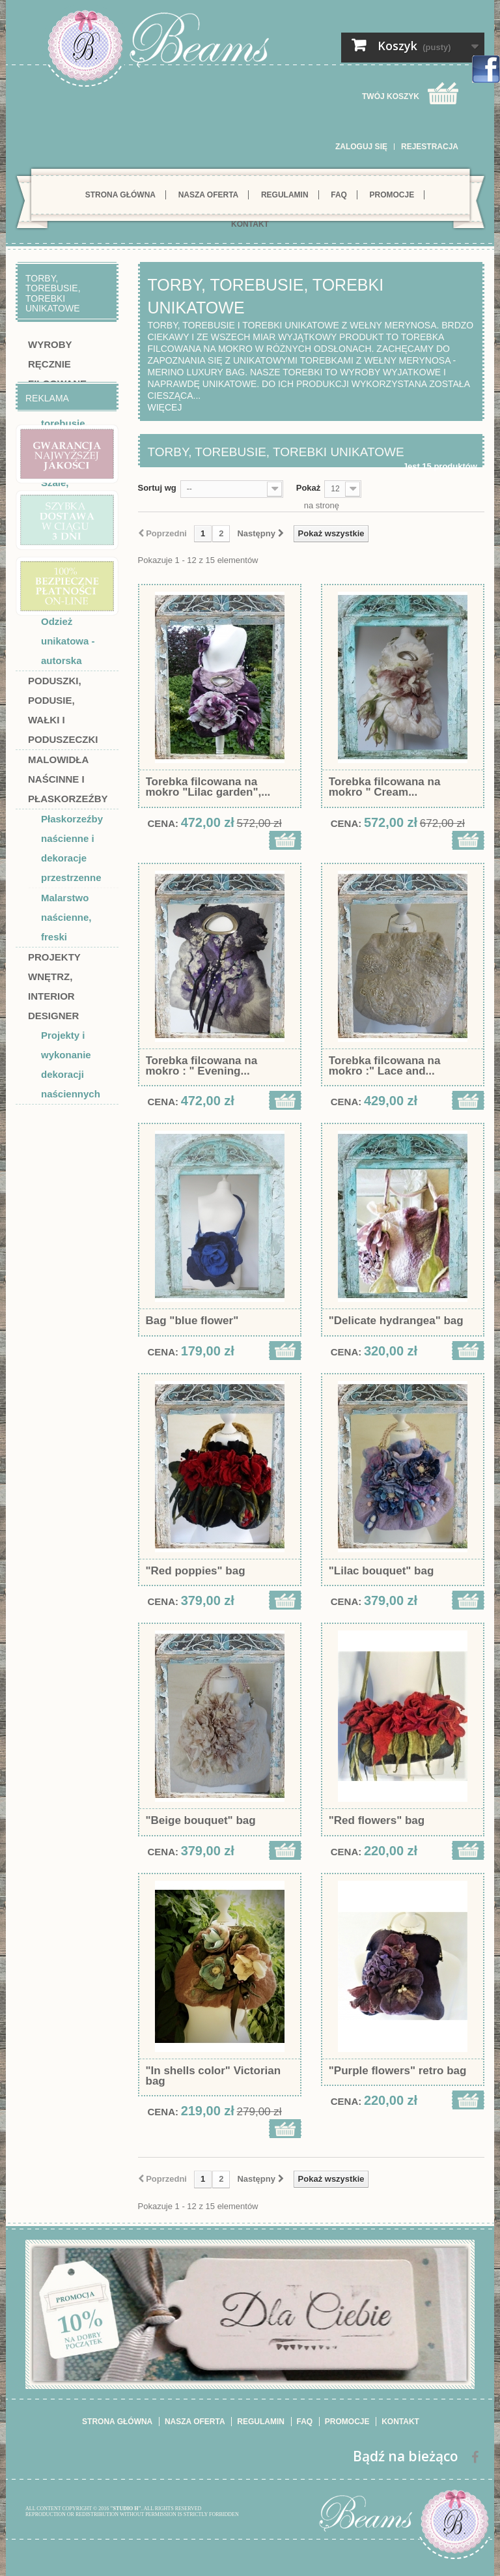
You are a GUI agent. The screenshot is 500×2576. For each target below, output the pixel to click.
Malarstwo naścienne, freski (66, 917)
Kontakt (250, 224)
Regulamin (285, 194)
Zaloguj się (361, 146)
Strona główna (120, 194)
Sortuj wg (157, 488)
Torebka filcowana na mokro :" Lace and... (385, 1066)
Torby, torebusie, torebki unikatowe (65, 433)
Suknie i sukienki (60, 551)
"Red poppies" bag (195, 1571)
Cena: (163, 823)
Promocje (392, 194)
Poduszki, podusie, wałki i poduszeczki (63, 710)
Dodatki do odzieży (66, 591)
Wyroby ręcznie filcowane (57, 364)
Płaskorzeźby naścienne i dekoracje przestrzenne (72, 848)
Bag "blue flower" (192, 1321)
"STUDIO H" (125, 2508)
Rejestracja (429, 146)
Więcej (165, 407)
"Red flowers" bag (376, 1821)
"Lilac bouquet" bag (381, 1571)
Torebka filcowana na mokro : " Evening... (202, 1066)
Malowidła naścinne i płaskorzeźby (68, 779)
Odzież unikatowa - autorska (68, 641)
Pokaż (308, 488)
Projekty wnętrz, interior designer (54, 986)
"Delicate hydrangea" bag (396, 1321)
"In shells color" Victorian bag (213, 2076)
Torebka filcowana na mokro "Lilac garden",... (208, 787)
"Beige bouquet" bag (201, 1821)
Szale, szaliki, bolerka (58, 502)
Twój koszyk (390, 96)
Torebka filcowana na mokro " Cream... (385, 787)
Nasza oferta (208, 194)
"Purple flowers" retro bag (398, 2071)
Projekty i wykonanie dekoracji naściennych (70, 1064)
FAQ (339, 194)
